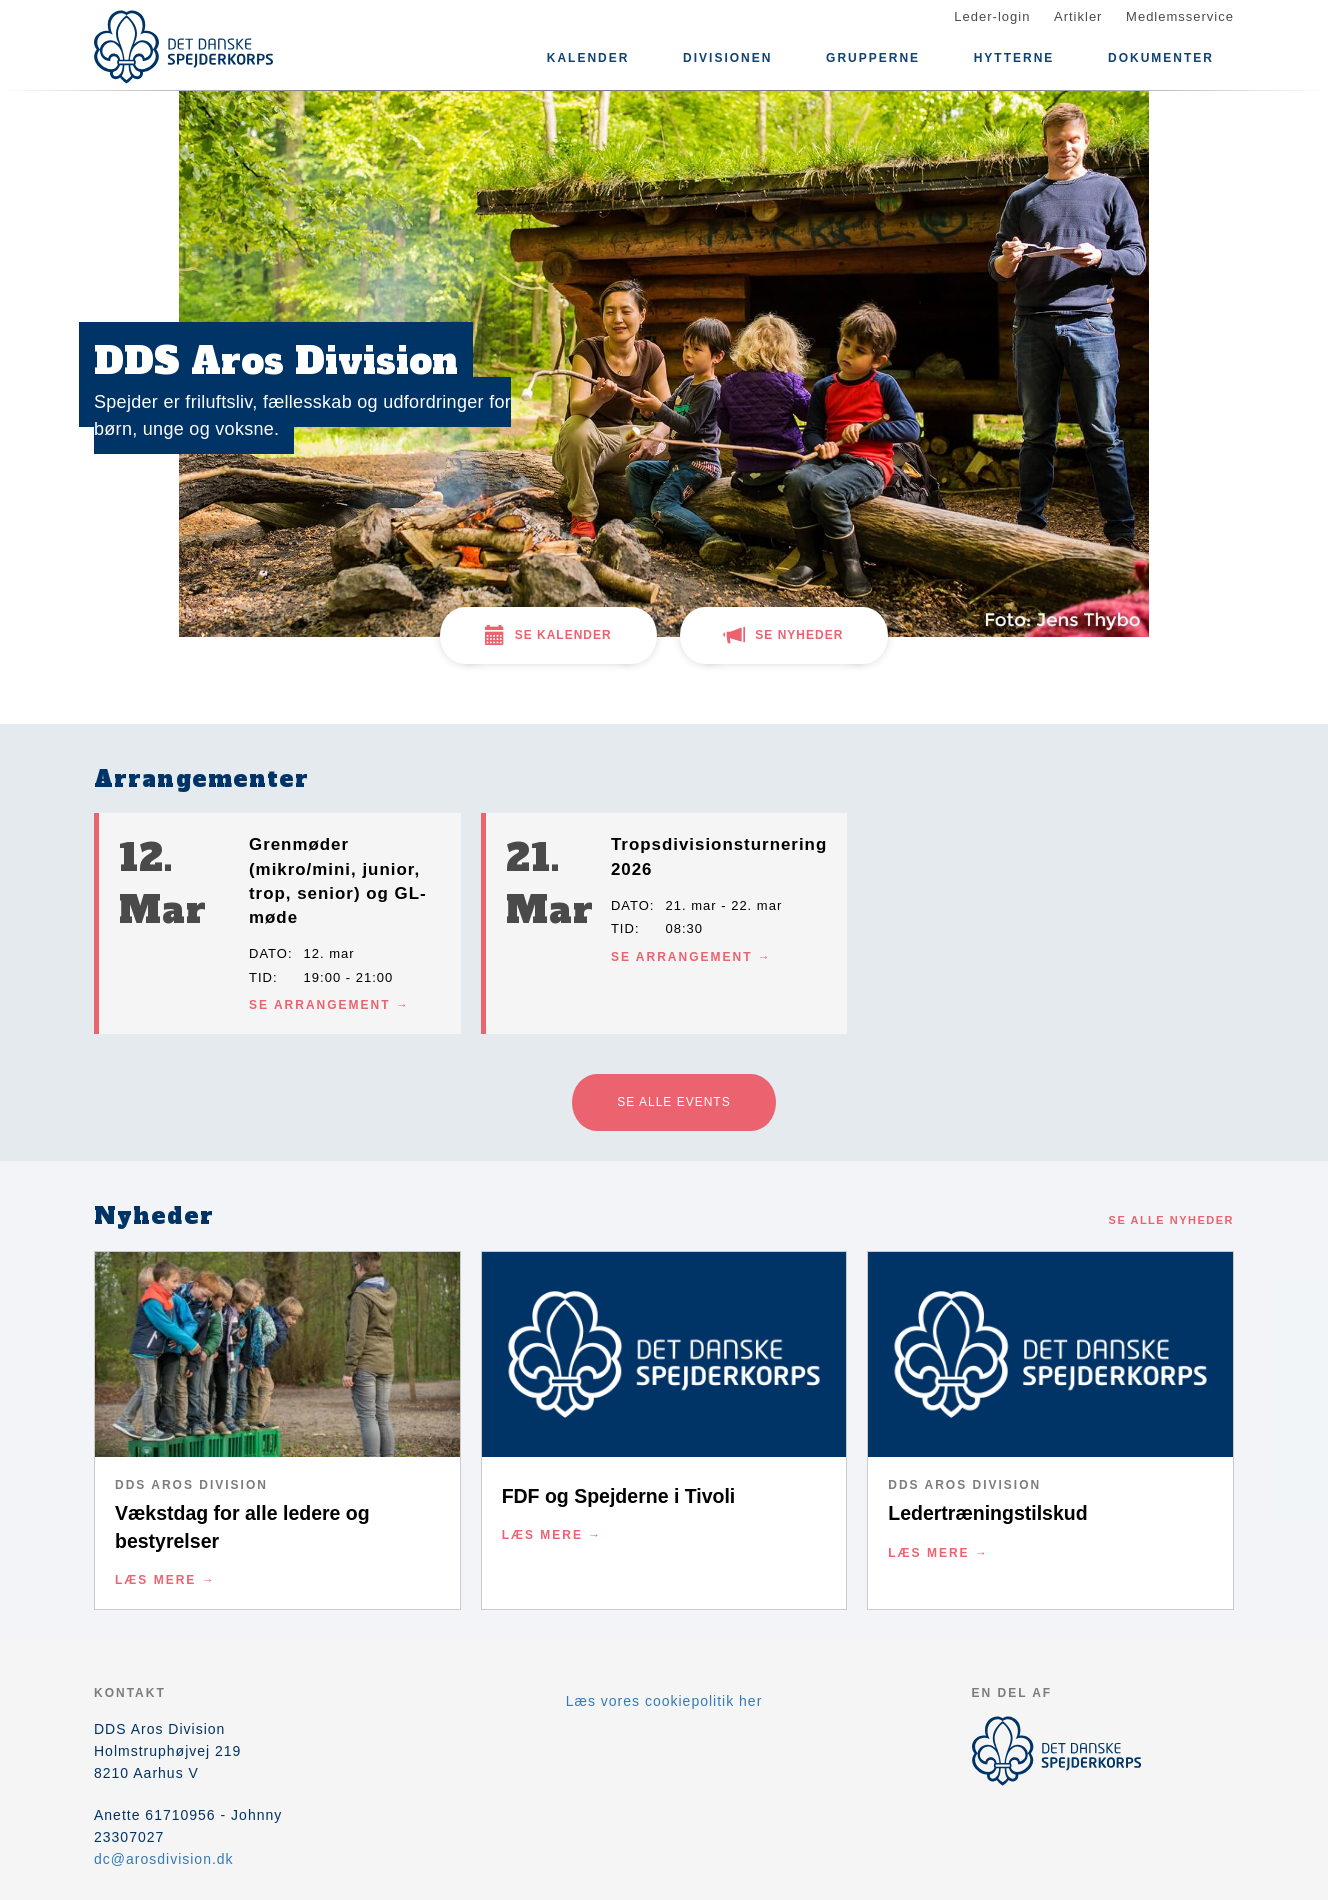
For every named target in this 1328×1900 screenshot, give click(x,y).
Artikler (1078, 16)
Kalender (588, 58)
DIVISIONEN (727, 58)
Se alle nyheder (1171, 1220)
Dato (268, 953)
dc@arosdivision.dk (164, 1859)
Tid (261, 977)
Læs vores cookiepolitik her (664, 1701)
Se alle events (673, 1102)
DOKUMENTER (1161, 58)
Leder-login (992, 16)
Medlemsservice (1180, 16)
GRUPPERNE (873, 58)
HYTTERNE (1014, 58)
